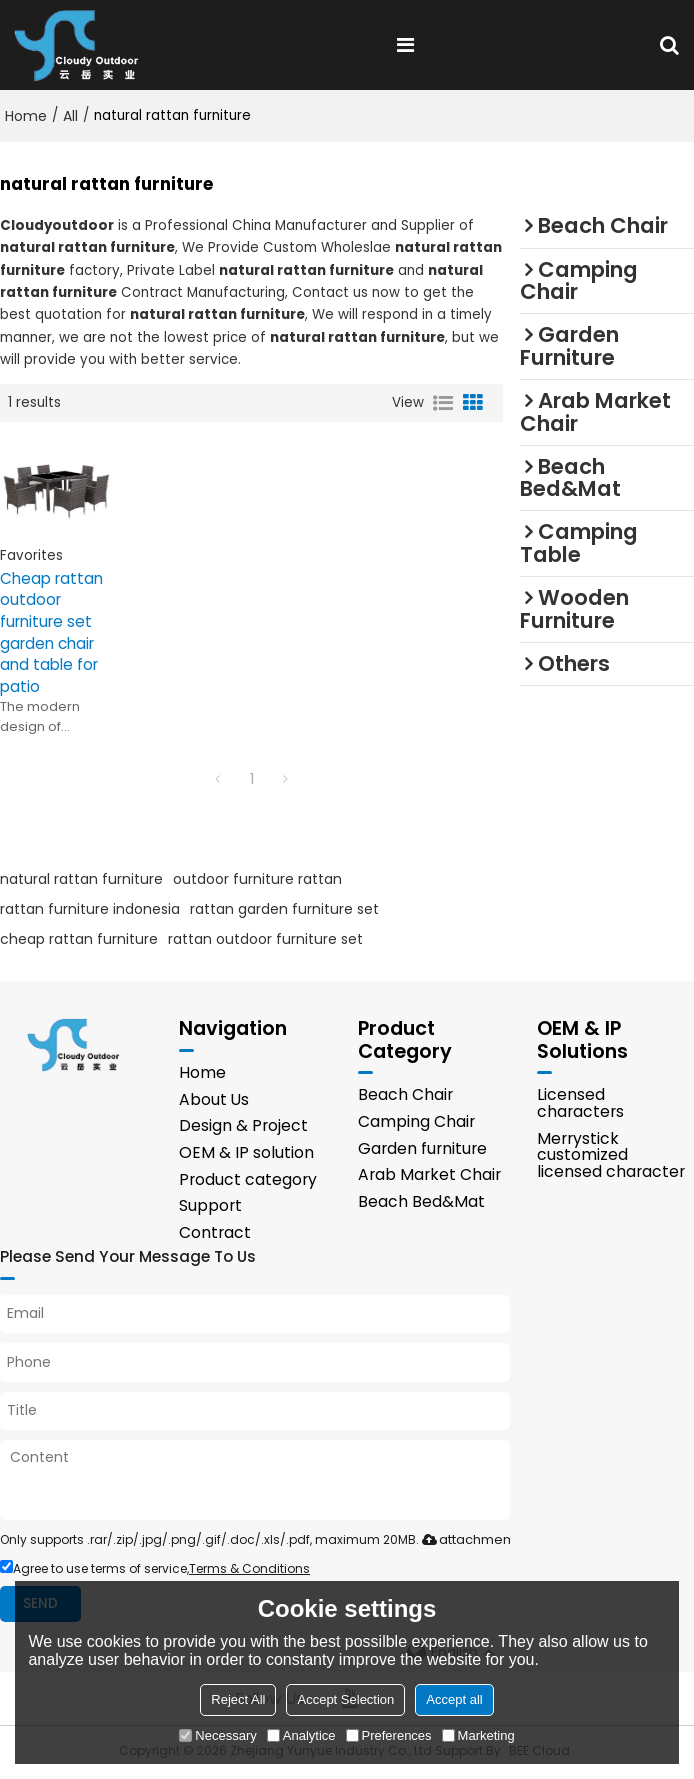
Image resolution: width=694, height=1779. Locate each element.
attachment (464, 1541)
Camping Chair (416, 1122)
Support (210, 1207)
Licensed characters (580, 1105)
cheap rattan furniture (79, 940)
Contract (215, 1234)
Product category (248, 1180)
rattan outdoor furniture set (265, 940)
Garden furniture (422, 1149)
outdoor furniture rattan (257, 880)
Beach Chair (405, 1096)
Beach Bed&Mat (421, 1202)
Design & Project (243, 1127)
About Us (214, 1100)
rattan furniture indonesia (90, 910)
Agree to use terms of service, (155, 1570)
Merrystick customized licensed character (611, 1156)
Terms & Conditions (249, 1570)
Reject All (238, 1699)
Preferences (389, 1735)
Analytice (301, 1735)
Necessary (217, 1735)
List (443, 403)
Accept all (454, 1699)
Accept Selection (345, 1699)
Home (26, 116)
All (70, 116)
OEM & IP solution (246, 1153)
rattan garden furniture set (284, 910)
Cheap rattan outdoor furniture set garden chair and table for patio (51, 633)
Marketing (478, 1735)
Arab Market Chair (429, 1176)
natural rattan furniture (81, 880)
